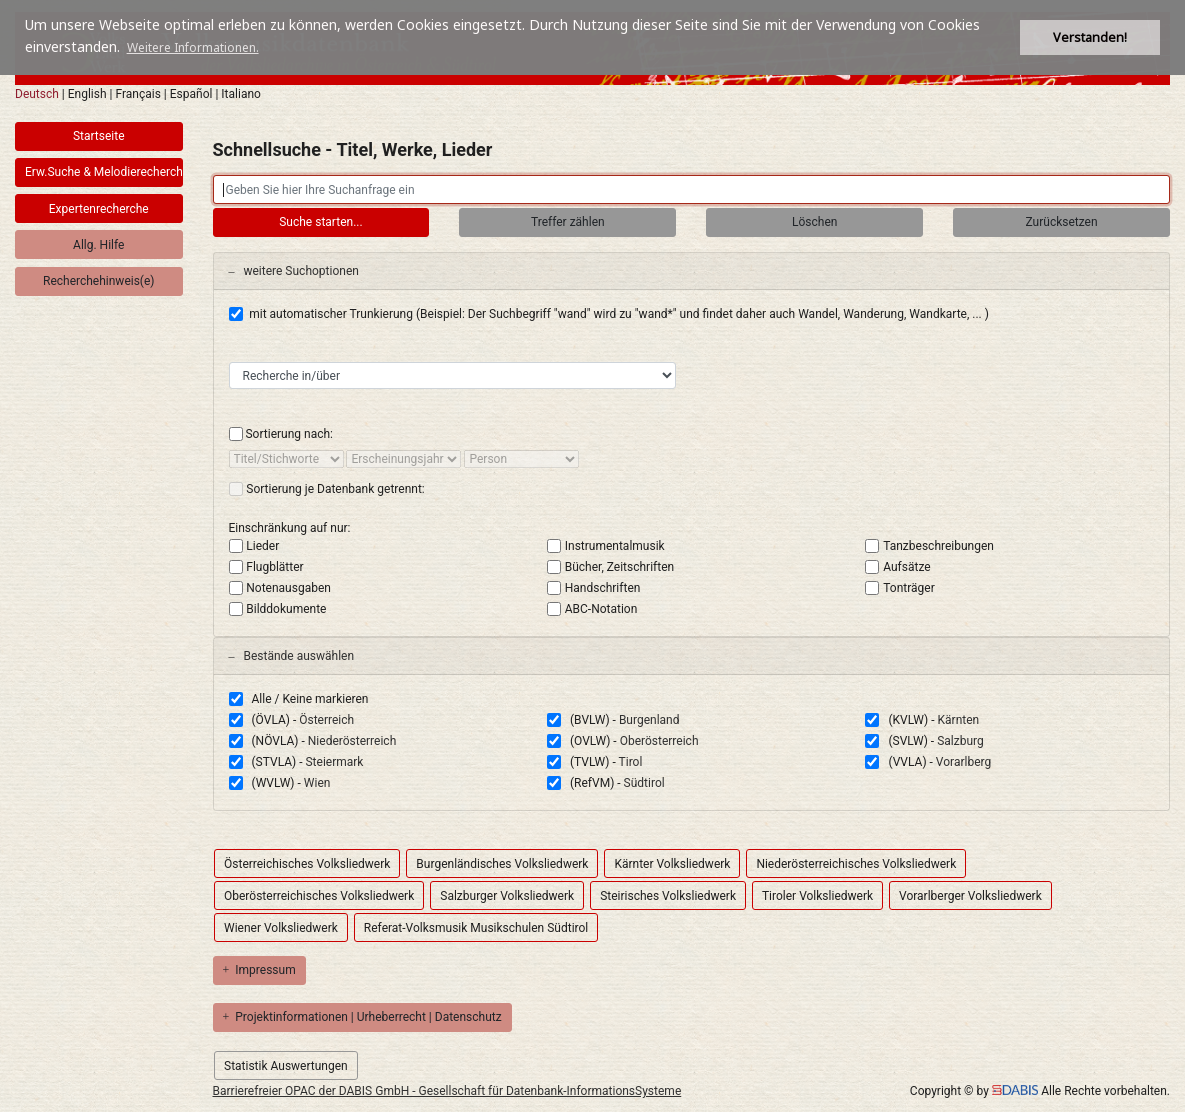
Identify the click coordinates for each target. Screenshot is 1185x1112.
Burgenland (649, 720)
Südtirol (644, 783)
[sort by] (286, 459)
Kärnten (959, 720)
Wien (317, 783)
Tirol (631, 762)
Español (191, 94)
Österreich (326, 720)
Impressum (259, 970)
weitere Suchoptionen (294, 271)
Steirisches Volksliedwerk (668, 896)
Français (137, 94)
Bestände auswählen (292, 656)
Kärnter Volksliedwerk (672, 864)
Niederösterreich (352, 741)
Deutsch (37, 94)
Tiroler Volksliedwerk (817, 896)
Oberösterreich (659, 741)
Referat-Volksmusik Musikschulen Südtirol (476, 928)
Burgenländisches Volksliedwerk (502, 864)
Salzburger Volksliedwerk (507, 896)
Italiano (241, 94)
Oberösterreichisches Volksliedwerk (319, 896)
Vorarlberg (963, 762)
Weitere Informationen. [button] (193, 47)
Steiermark (334, 762)
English (87, 94)
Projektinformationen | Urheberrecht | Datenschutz (362, 1017)
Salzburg (960, 741)
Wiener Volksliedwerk (281, 928)
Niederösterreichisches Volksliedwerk (856, 864)
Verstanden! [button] (1090, 37)
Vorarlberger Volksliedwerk (970, 896)
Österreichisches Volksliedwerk (307, 864)
